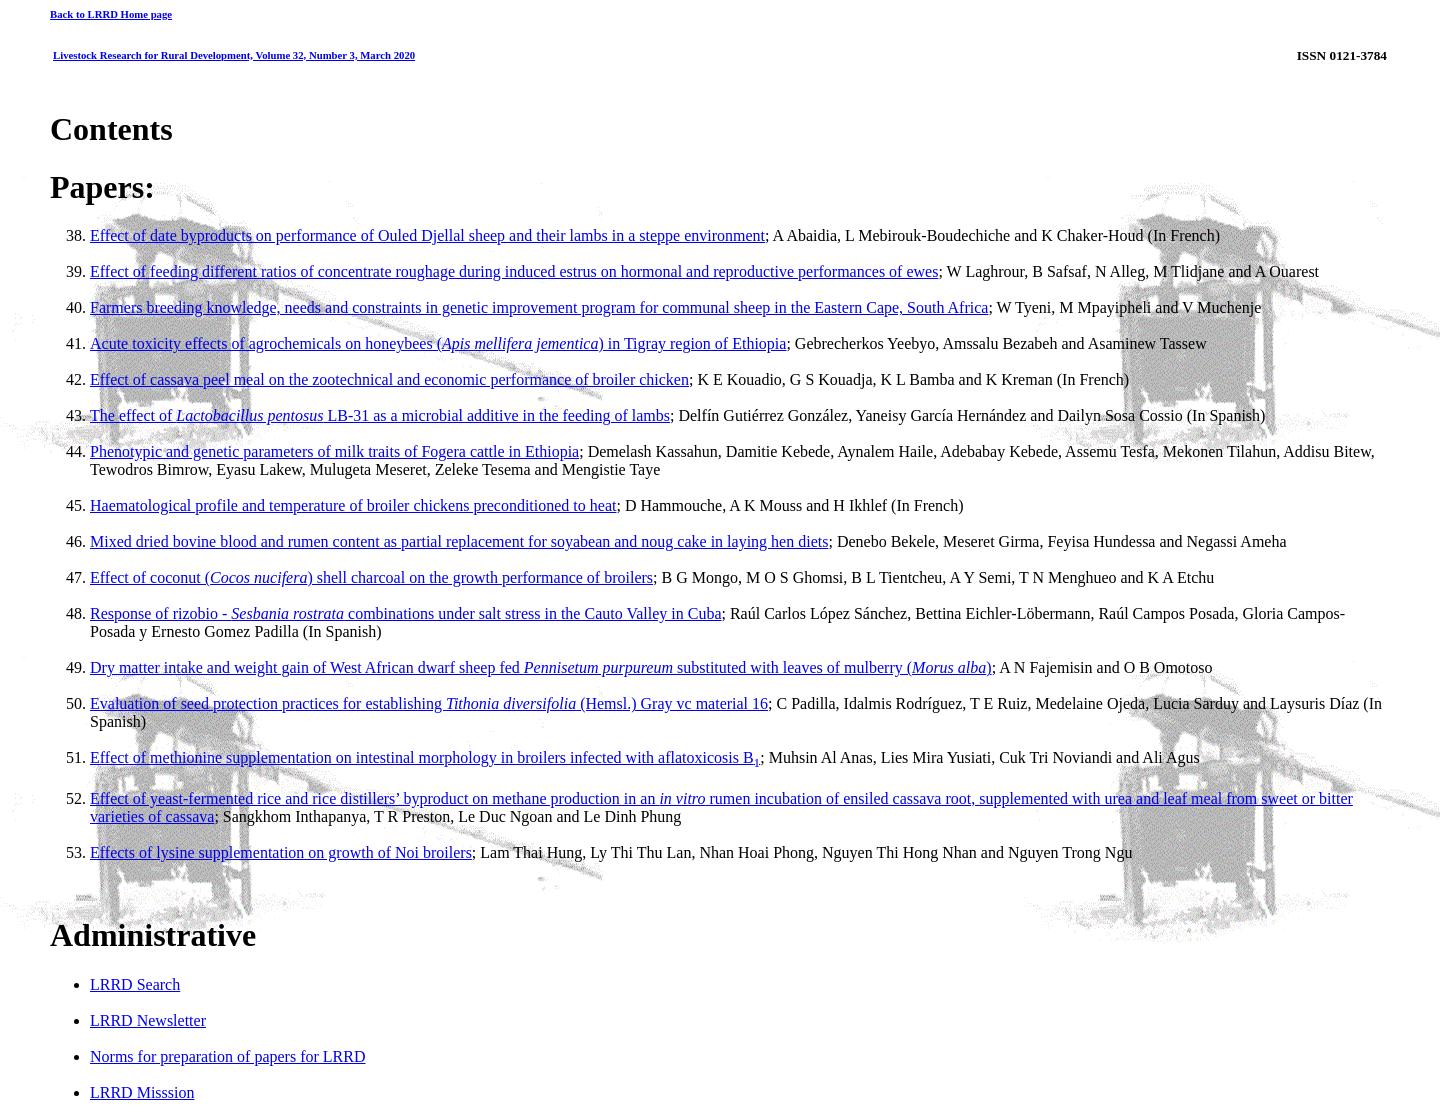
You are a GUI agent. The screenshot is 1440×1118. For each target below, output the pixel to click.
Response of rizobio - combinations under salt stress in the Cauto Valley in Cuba (406, 613)
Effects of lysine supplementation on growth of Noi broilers (281, 852)
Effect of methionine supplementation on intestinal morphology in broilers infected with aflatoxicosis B (425, 757)
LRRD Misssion (142, 1092)
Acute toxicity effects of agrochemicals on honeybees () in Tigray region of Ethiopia (438, 343)
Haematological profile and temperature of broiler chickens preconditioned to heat (353, 505)
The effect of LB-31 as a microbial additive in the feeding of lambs (380, 415)
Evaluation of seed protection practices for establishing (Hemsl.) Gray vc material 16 (429, 703)
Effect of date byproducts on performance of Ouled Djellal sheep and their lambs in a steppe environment (427, 235)
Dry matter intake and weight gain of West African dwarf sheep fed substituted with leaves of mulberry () (541, 667)
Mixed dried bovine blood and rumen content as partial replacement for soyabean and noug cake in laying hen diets (459, 541)
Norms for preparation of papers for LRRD (227, 1056)
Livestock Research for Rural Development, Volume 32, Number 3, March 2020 (234, 55)
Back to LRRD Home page (111, 14)
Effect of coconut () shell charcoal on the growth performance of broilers (371, 577)
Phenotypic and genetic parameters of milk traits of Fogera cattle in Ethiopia (334, 451)
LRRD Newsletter (148, 1020)
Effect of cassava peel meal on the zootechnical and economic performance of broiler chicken (389, 379)
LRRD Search (135, 984)
